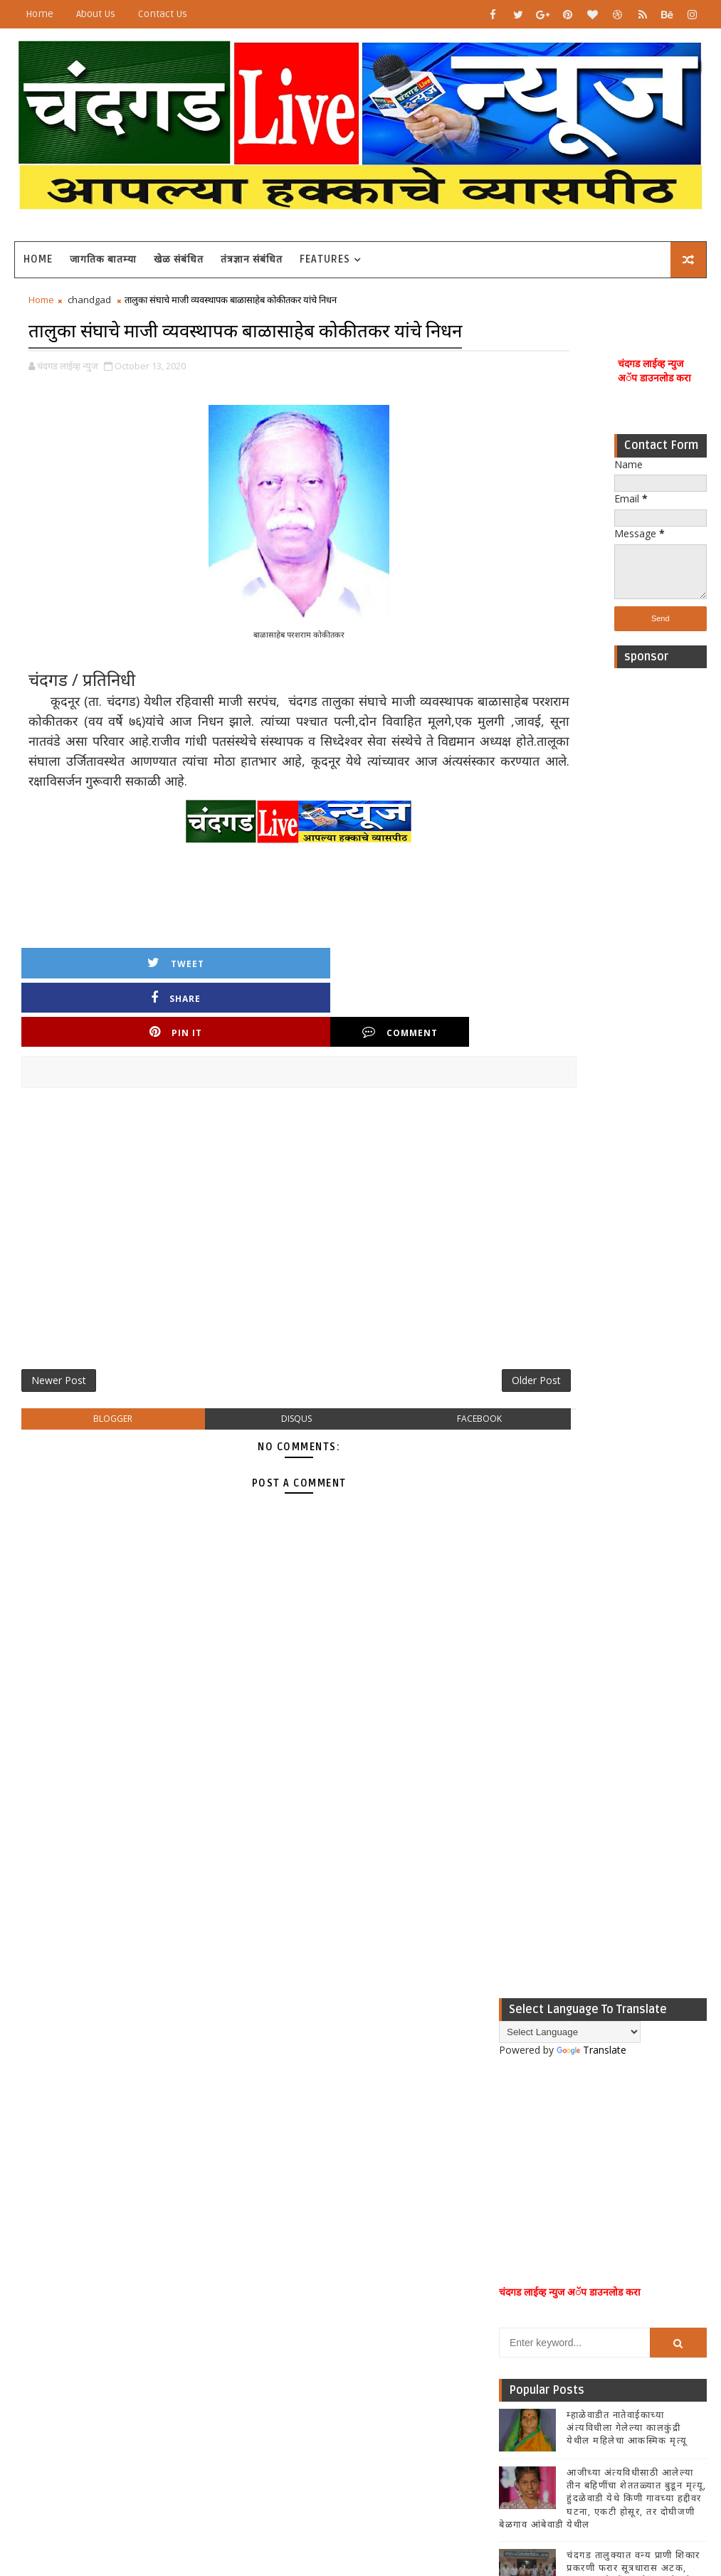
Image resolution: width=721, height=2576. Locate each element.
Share (198, 1017)
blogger (99, 1412)
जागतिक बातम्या (103, 259)
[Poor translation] (52, 2366)
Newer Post (58, 1369)
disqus (254, 1412)
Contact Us (162, 14)
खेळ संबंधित (179, 259)
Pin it (315, 1017)
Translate (591, 1167)
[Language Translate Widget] (570, 1150)
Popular (603, 1753)
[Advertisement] (660, 894)
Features (325, 259)
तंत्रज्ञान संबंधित (252, 259)
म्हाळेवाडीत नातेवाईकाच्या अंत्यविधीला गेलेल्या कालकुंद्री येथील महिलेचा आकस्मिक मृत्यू (627, 1544)
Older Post (451, 1369)
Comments (672, 1753)
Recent (533, 1753)
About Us (95, 14)
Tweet (80, 1017)
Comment (432, 1017)
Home (39, 14)
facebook (409, 1412)
